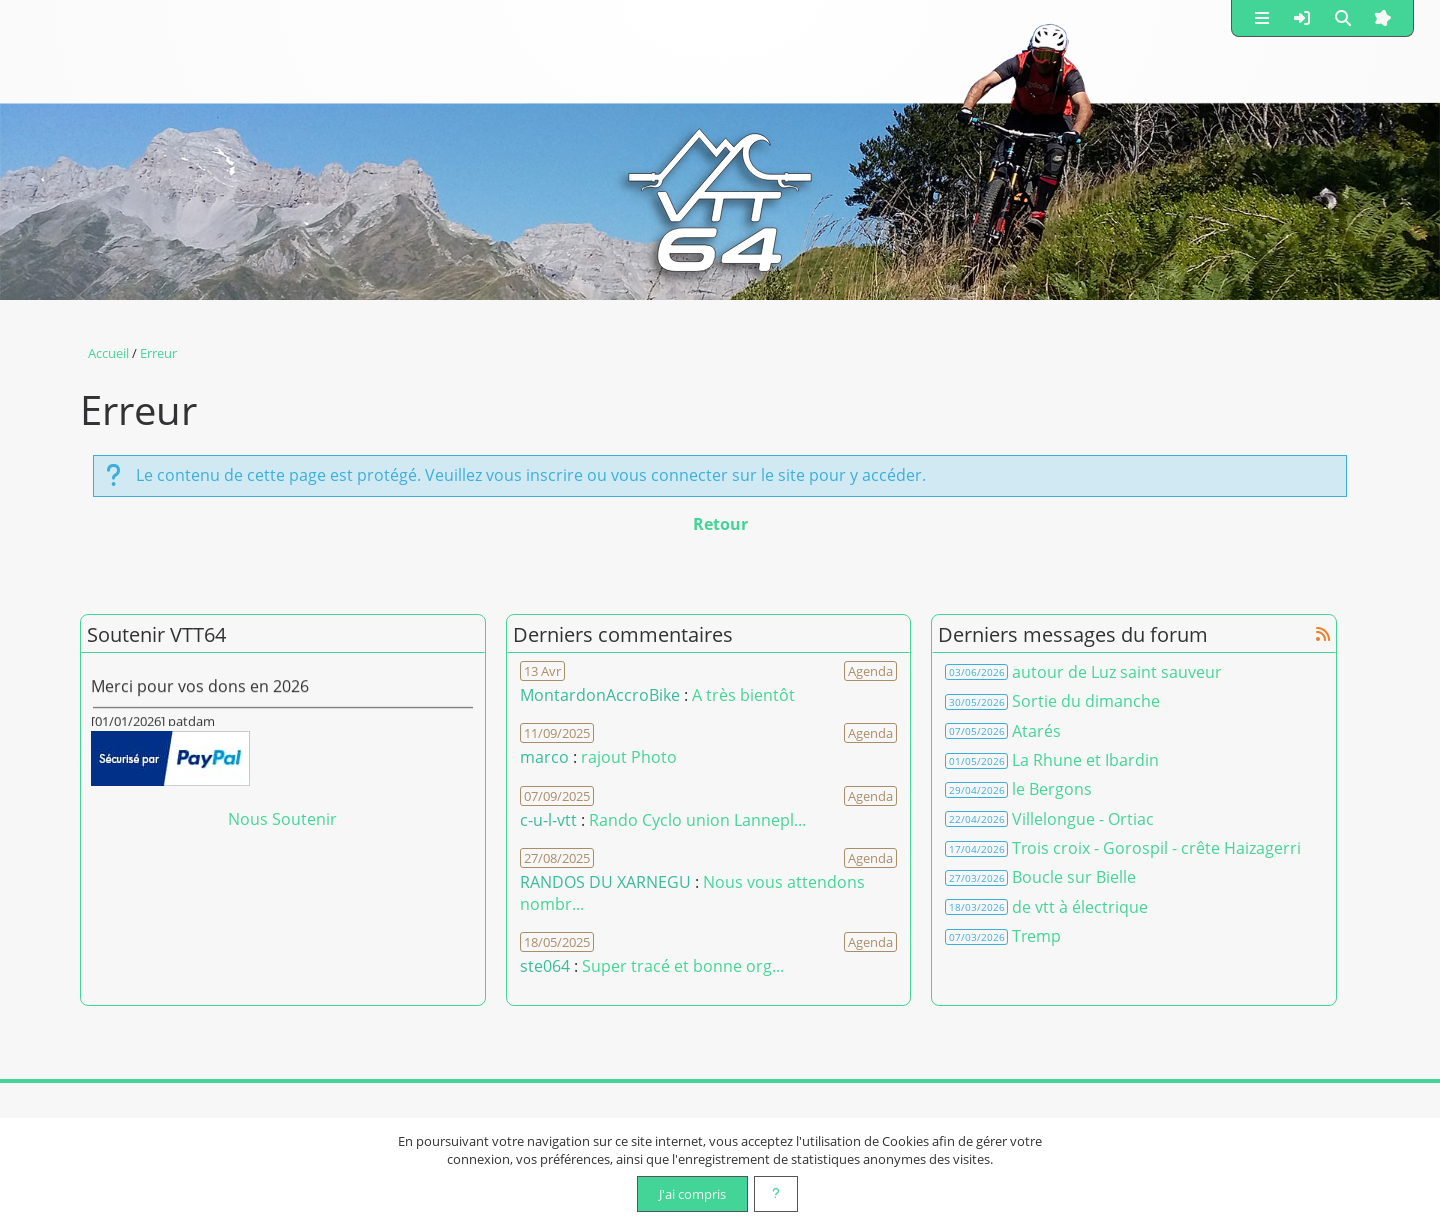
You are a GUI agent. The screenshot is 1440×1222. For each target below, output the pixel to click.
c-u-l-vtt (548, 820)
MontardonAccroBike (600, 695)
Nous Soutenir (282, 819)
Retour (720, 524)
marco (544, 757)
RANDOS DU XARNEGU (607, 882)
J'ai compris (692, 1194)
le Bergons (1052, 789)
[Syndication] (1323, 634)
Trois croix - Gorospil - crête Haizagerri (1156, 848)
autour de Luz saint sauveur (1117, 672)
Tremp (1036, 936)
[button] (1262, 18)
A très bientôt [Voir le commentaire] (743, 695)
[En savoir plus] (776, 1194)
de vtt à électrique (1080, 907)
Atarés (1036, 731)
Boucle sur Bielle (1074, 877)
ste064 (545, 966)
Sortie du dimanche (1086, 701)
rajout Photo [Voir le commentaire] (629, 757)
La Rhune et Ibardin (1085, 760)
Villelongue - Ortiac (1083, 819)
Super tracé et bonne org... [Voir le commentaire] (683, 966)
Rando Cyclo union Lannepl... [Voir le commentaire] (697, 820)
